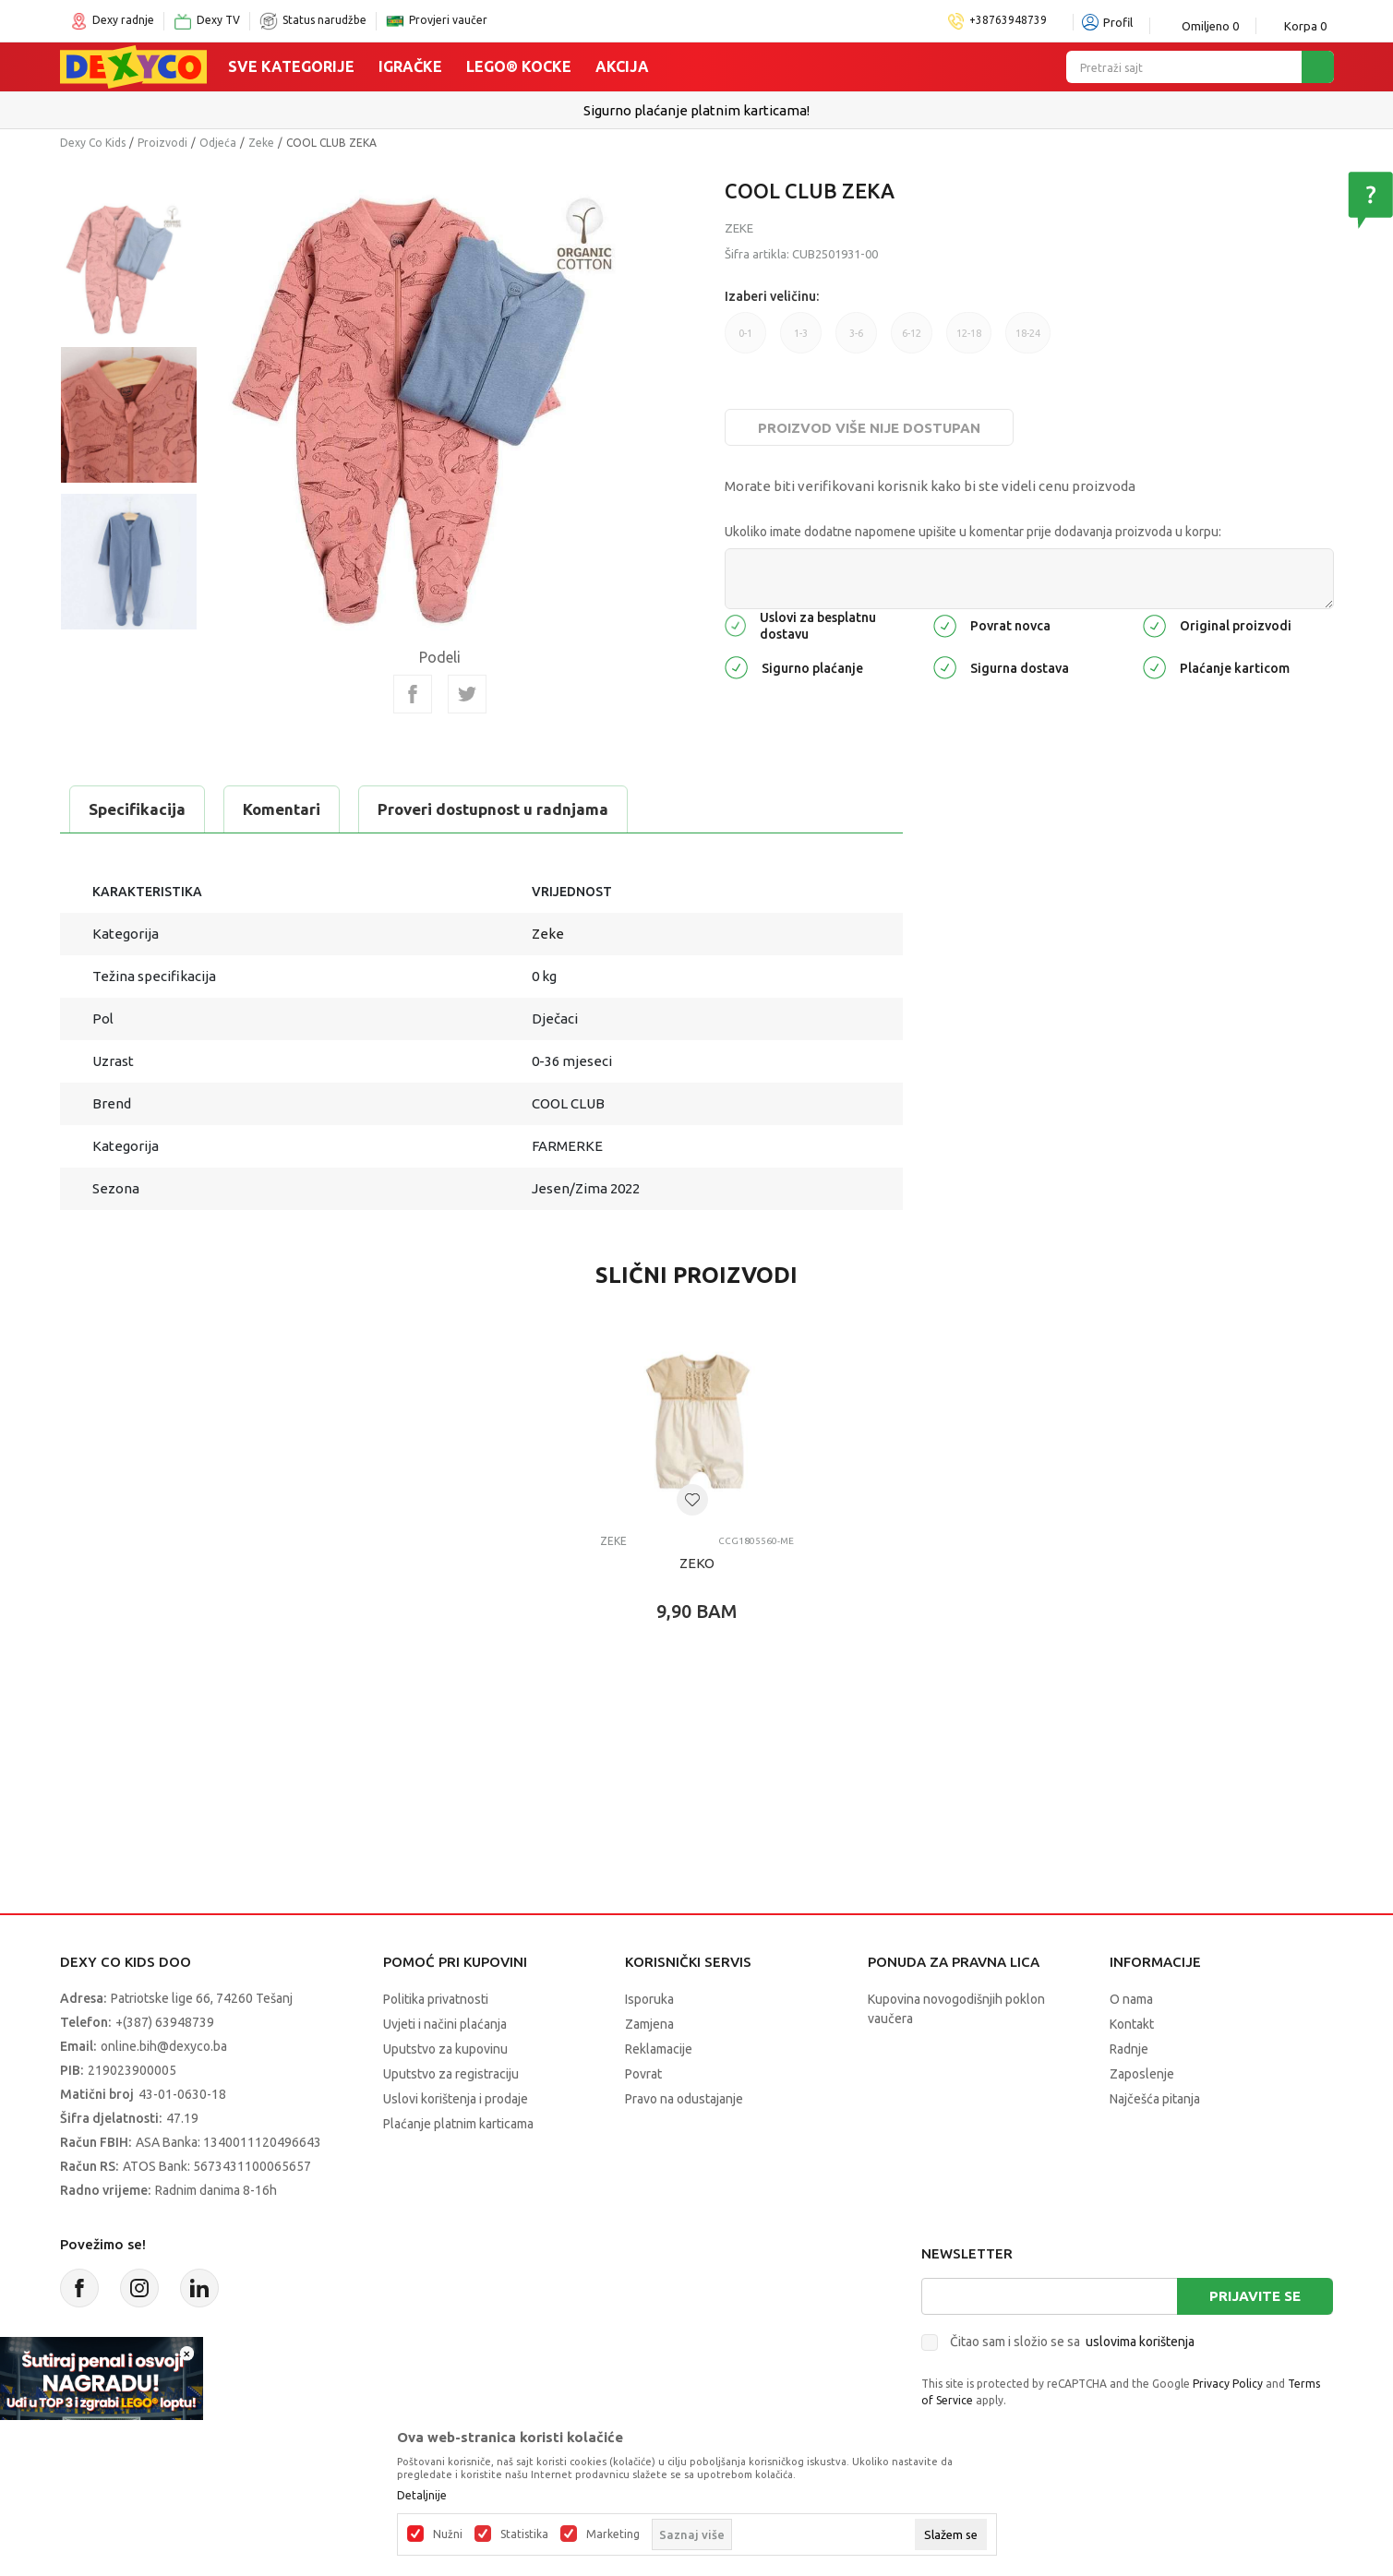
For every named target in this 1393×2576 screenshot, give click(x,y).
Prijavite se (1255, 2296)
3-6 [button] (856, 333)
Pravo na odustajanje (684, 2098)
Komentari (281, 809)
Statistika (524, 2534)
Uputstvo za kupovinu (445, 2049)
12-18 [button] (968, 333)
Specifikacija (137, 809)
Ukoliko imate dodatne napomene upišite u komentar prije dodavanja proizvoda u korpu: (973, 531)
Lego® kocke (518, 66)
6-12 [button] (911, 333)
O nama (1131, 1999)
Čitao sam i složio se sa (1072, 2341)
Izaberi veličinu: (772, 296)
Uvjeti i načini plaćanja (445, 2024)
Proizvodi (162, 143)
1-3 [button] (801, 333)
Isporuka (649, 1999)
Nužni (447, 2534)
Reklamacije (658, 2049)
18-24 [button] (1027, 333)
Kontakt (1132, 2024)
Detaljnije (422, 2495)
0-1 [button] (745, 333)
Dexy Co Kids (93, 143)
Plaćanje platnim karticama (458, 2123)
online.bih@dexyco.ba (164, 2046)
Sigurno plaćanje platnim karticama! (696, 110)
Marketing (613, 2534)
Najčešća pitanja (1155, 2098)
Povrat (643, 2074)
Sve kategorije (291, 66)
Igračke (410, 66)
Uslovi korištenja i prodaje (455, 2098)
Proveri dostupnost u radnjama (493, 809)
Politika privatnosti (435, 1999)
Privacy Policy (1228, 2384)
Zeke (261, 143)
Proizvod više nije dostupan (869, 428)
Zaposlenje (1142, 2074)
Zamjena (649, 2024)
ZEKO (697, 1563)
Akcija (622, 66)
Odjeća (217, 143)
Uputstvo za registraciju (451, 2074)
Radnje (1129, 2049)
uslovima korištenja (1140, 2341)
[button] (692, 1500)
